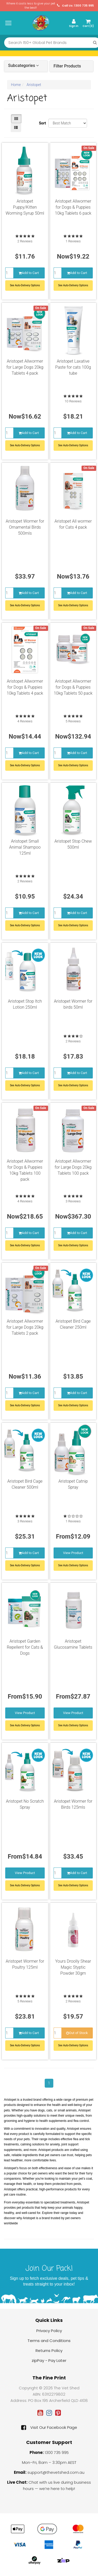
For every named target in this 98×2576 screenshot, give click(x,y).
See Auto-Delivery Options (25, 285)
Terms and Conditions (49, 2340)
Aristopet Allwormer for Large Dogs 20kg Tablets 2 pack (25, 1327)
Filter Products (67, 66)
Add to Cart (29, 273)
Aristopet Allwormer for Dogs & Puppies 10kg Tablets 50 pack (73, 687)
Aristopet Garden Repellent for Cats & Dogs (25, 1647)
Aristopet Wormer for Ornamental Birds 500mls (25, 527)
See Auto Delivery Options (73, 1565)
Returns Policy (49, 2350)
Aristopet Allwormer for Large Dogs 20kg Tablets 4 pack (25, 367)
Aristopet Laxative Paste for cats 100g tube (73, 367)
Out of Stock (77, 2033)
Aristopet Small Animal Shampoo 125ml (25, 847)
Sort (41, 123)
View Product (73, 1553)
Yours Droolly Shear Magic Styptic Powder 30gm (73, 1967)
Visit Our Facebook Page (49, 2427)
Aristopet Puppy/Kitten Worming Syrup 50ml (25, 207)
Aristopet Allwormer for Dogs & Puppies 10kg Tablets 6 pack (73, 207)
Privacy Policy (49, 2330)
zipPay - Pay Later (49, 2360)
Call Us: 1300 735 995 (75, 6)
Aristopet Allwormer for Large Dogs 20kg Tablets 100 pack (73, 1167)
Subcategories (23, 65)
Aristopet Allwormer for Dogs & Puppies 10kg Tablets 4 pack (25, 687)
